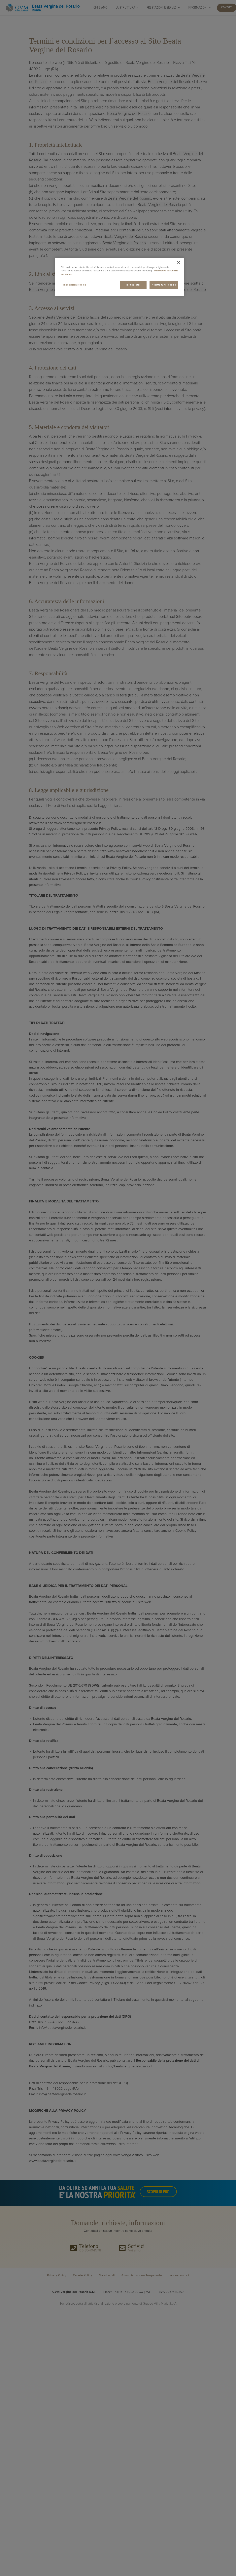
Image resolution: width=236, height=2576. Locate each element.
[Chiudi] (178, 262)
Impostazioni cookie (74, 285)
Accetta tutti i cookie (164, 285)
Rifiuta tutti (133, 285)
